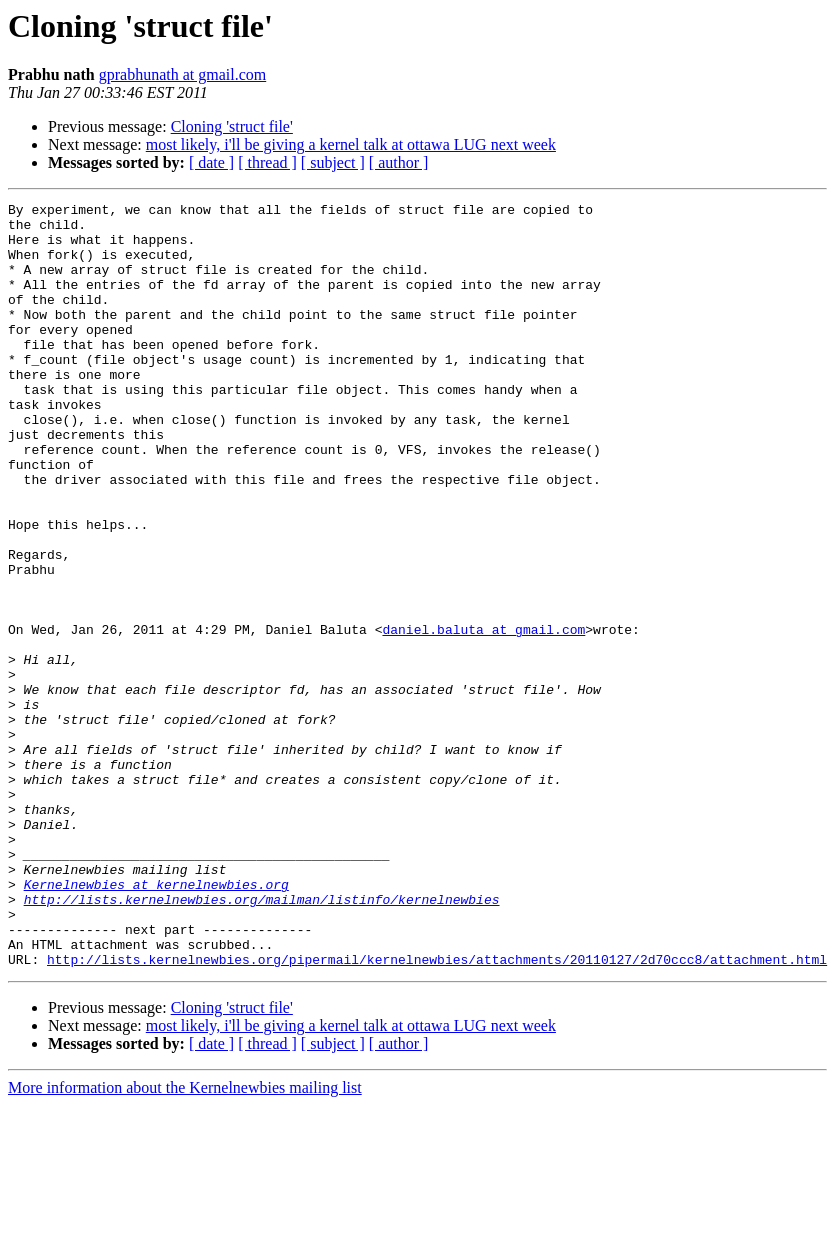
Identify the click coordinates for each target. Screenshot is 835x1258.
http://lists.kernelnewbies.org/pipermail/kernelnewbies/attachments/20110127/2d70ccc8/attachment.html (437, 1112)
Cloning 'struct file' (232, 126)
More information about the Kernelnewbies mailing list (185, 1240)
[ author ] (399, 162)
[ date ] (211, 162)
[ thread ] (267, 162)
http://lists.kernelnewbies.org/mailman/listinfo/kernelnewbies (262, 1040)
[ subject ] (333, 162)
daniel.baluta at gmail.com (483, 716)
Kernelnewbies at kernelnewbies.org (156, 1022)
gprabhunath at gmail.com (183, 74)
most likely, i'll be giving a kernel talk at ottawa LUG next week (351, 144)
